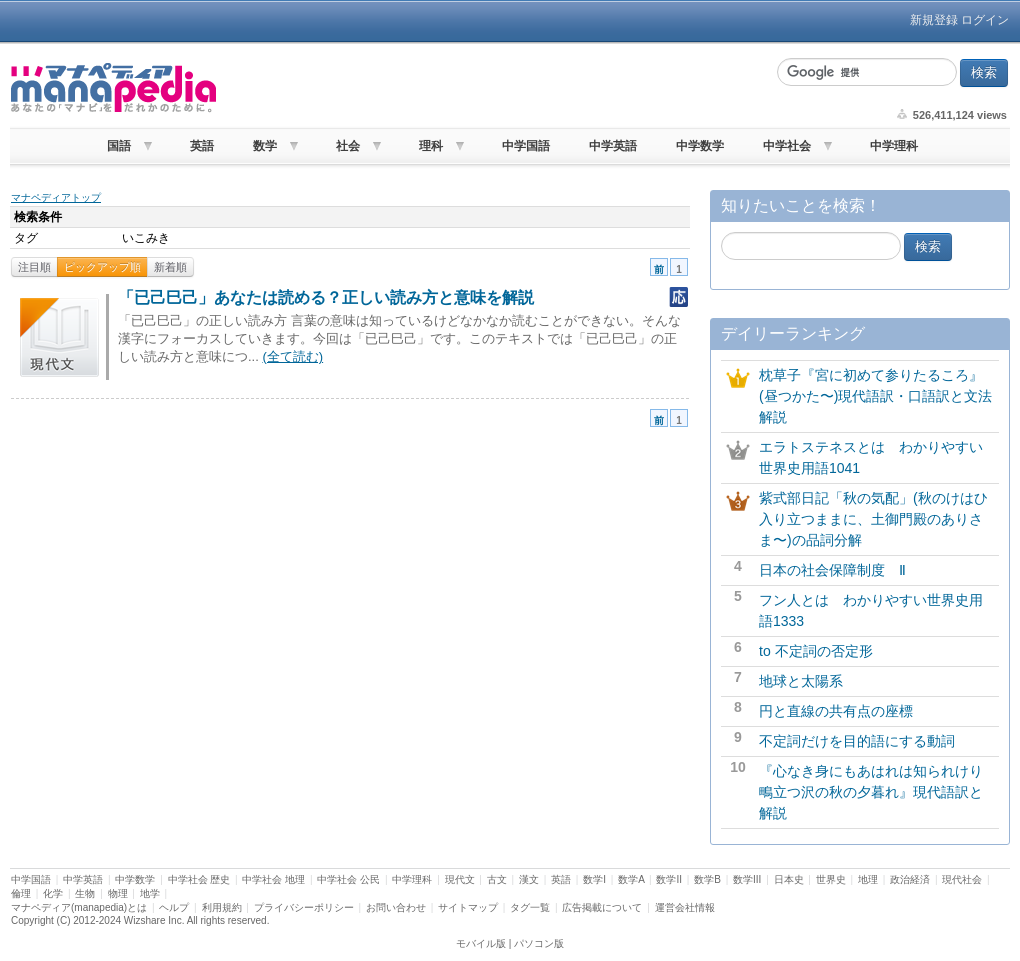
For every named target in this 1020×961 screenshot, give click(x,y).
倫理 (21, 893)
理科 (431, 146)
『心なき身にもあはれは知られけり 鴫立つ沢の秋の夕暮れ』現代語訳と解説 (878, 792)
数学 (265, 146)
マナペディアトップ (56, 197)
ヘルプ (174, 907)
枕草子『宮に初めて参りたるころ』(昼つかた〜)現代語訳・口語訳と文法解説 (875, 396)
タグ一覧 (530, 907)
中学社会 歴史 (199, 879)
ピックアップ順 (102, 267)
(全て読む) (292, 356)
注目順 (34, 267)
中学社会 (787, 146)
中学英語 (613, 146)
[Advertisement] (494, 88)
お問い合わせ (396, 907)
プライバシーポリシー (304, 907)
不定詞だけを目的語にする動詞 (857, 741)
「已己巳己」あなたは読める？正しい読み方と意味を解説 (326, 297)
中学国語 (526, 146)
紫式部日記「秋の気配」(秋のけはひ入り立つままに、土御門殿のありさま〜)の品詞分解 (873, 519)
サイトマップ (468, 907)
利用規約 (222, 907)
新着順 (170, 267)
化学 (53, 893)
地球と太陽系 (801, 681)
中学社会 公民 (348, 879)
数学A (631, 879)
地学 (150, 893)
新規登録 (934, 20)
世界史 (831, 879)
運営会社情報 (685, 907)
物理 (118, 893)
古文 (497, 879)
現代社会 (962, 879)
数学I (594, 879)
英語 (202, 146)
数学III (747, 879)
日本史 (789, 879)
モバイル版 (481, 943)
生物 (85, 893)
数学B (707, 879)
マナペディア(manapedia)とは (79, 907)
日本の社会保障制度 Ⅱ (832, 570)
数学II (669, 879)
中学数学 (700, 146)
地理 (868, 879)
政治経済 (910, 879)
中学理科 (894, 146)
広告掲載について (602, 907)
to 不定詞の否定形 (816, 651)
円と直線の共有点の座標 (836, 711)
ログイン (985, 20)
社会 (348, 146)
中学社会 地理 (273, 879)
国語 (119, 146)
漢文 (529, 879)
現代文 (460, 879)
